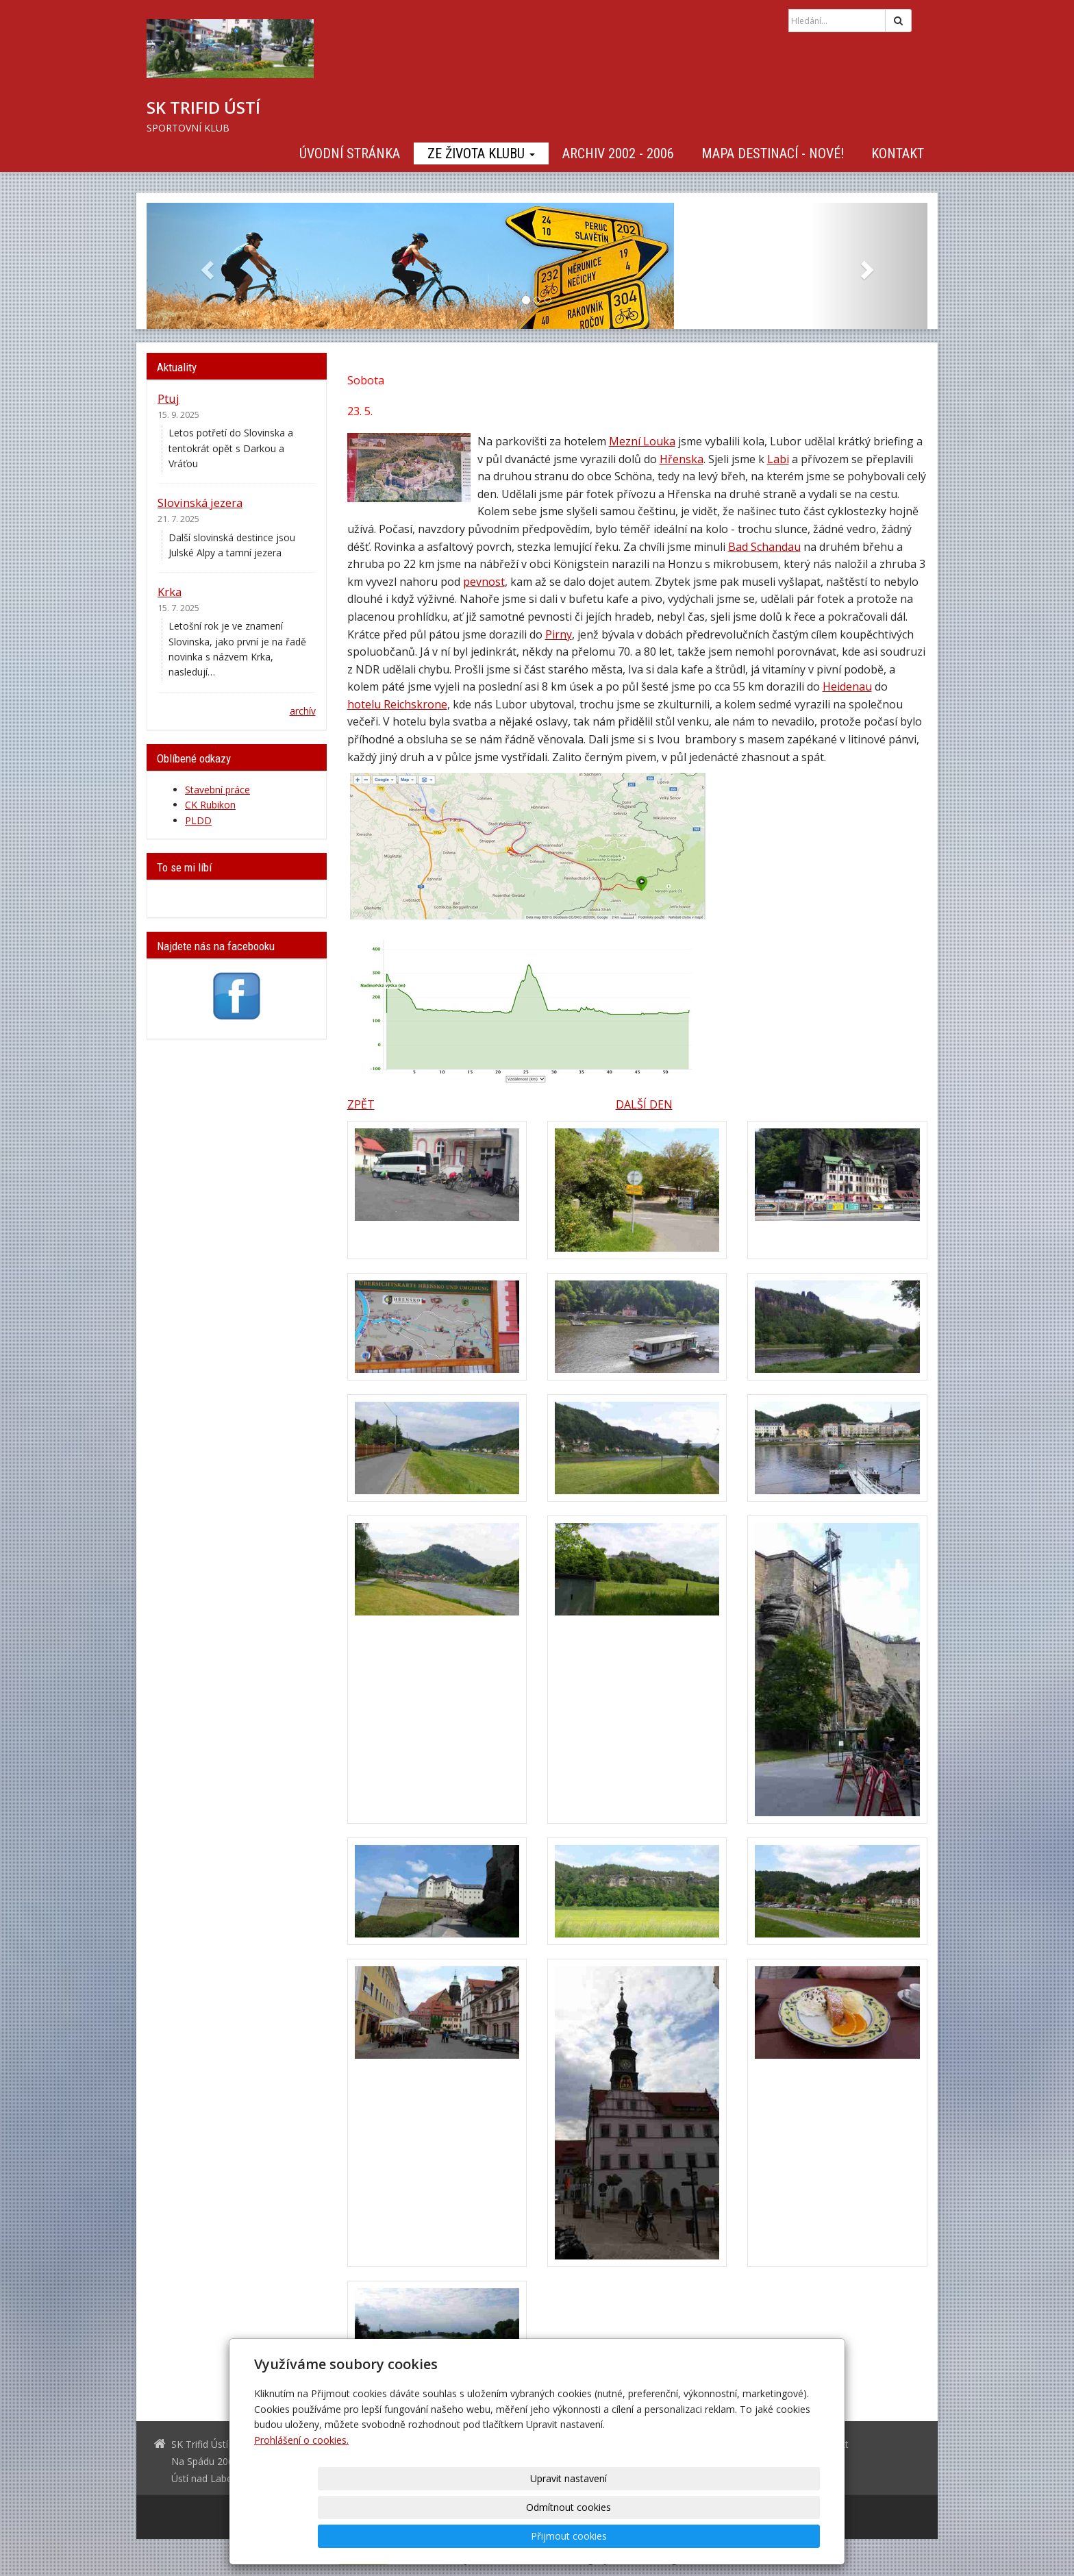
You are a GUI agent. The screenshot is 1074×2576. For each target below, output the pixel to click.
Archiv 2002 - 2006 (618, 153)
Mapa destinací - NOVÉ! (772, 153)
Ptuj (168, 398)
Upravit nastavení (541, 2535)
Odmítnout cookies (654, 2535)
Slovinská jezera (200, 502)
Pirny (558, 634)
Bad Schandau (764, 546)
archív (303, 710)
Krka (170, 591)
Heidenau (847, 686)
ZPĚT (361, 1104)
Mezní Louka (642, 441)
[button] (205, 266)
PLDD (198, 820)
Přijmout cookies (767, 2535)
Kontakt (897, 153)
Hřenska (681, 459)
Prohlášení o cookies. (301, 2497)
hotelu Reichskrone (397, 704)
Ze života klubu (481, 153)
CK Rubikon (210, 804)
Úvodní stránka (349, 153)
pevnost (484, 581)
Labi (778, 459)
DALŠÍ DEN (644, 1104)
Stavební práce (217, 789)
